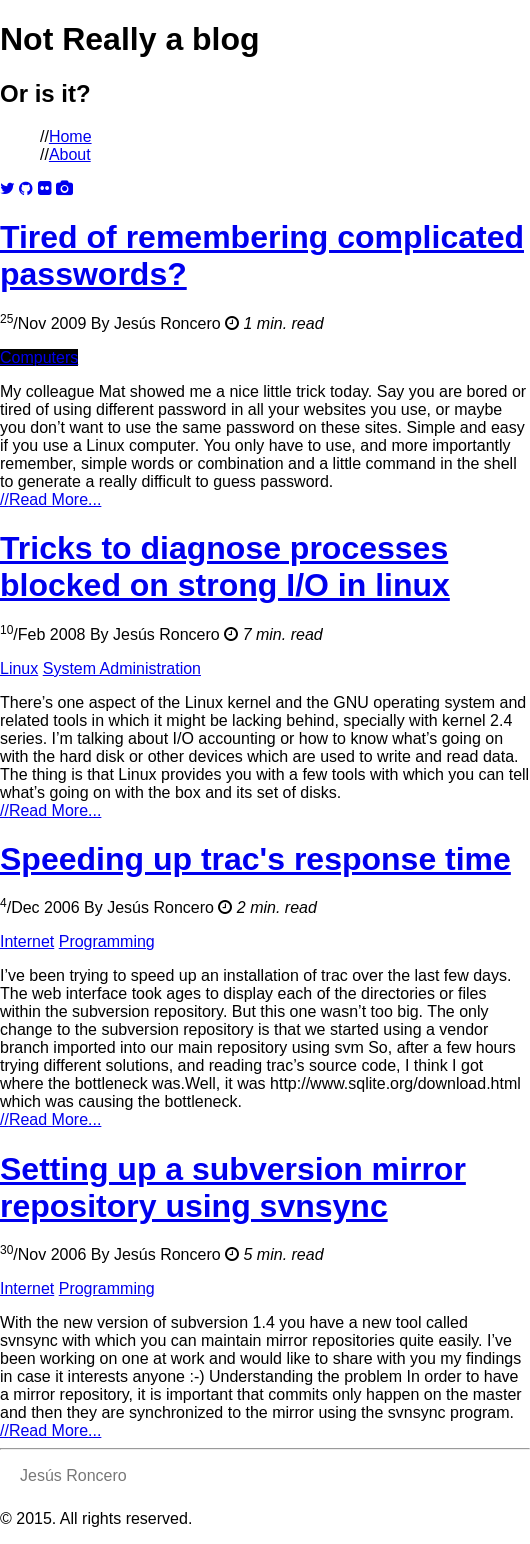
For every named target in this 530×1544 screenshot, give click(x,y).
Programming (107, 941)
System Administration (122, 668)
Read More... (50, 499)
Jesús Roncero (167, 323)
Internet (27, 941)
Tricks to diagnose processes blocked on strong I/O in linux (225, 566)
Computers (39, 357)
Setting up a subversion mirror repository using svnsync (233, 1187)
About (70, 154)
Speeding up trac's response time (255, 859)
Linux (19, 668)
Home (70, 136)
